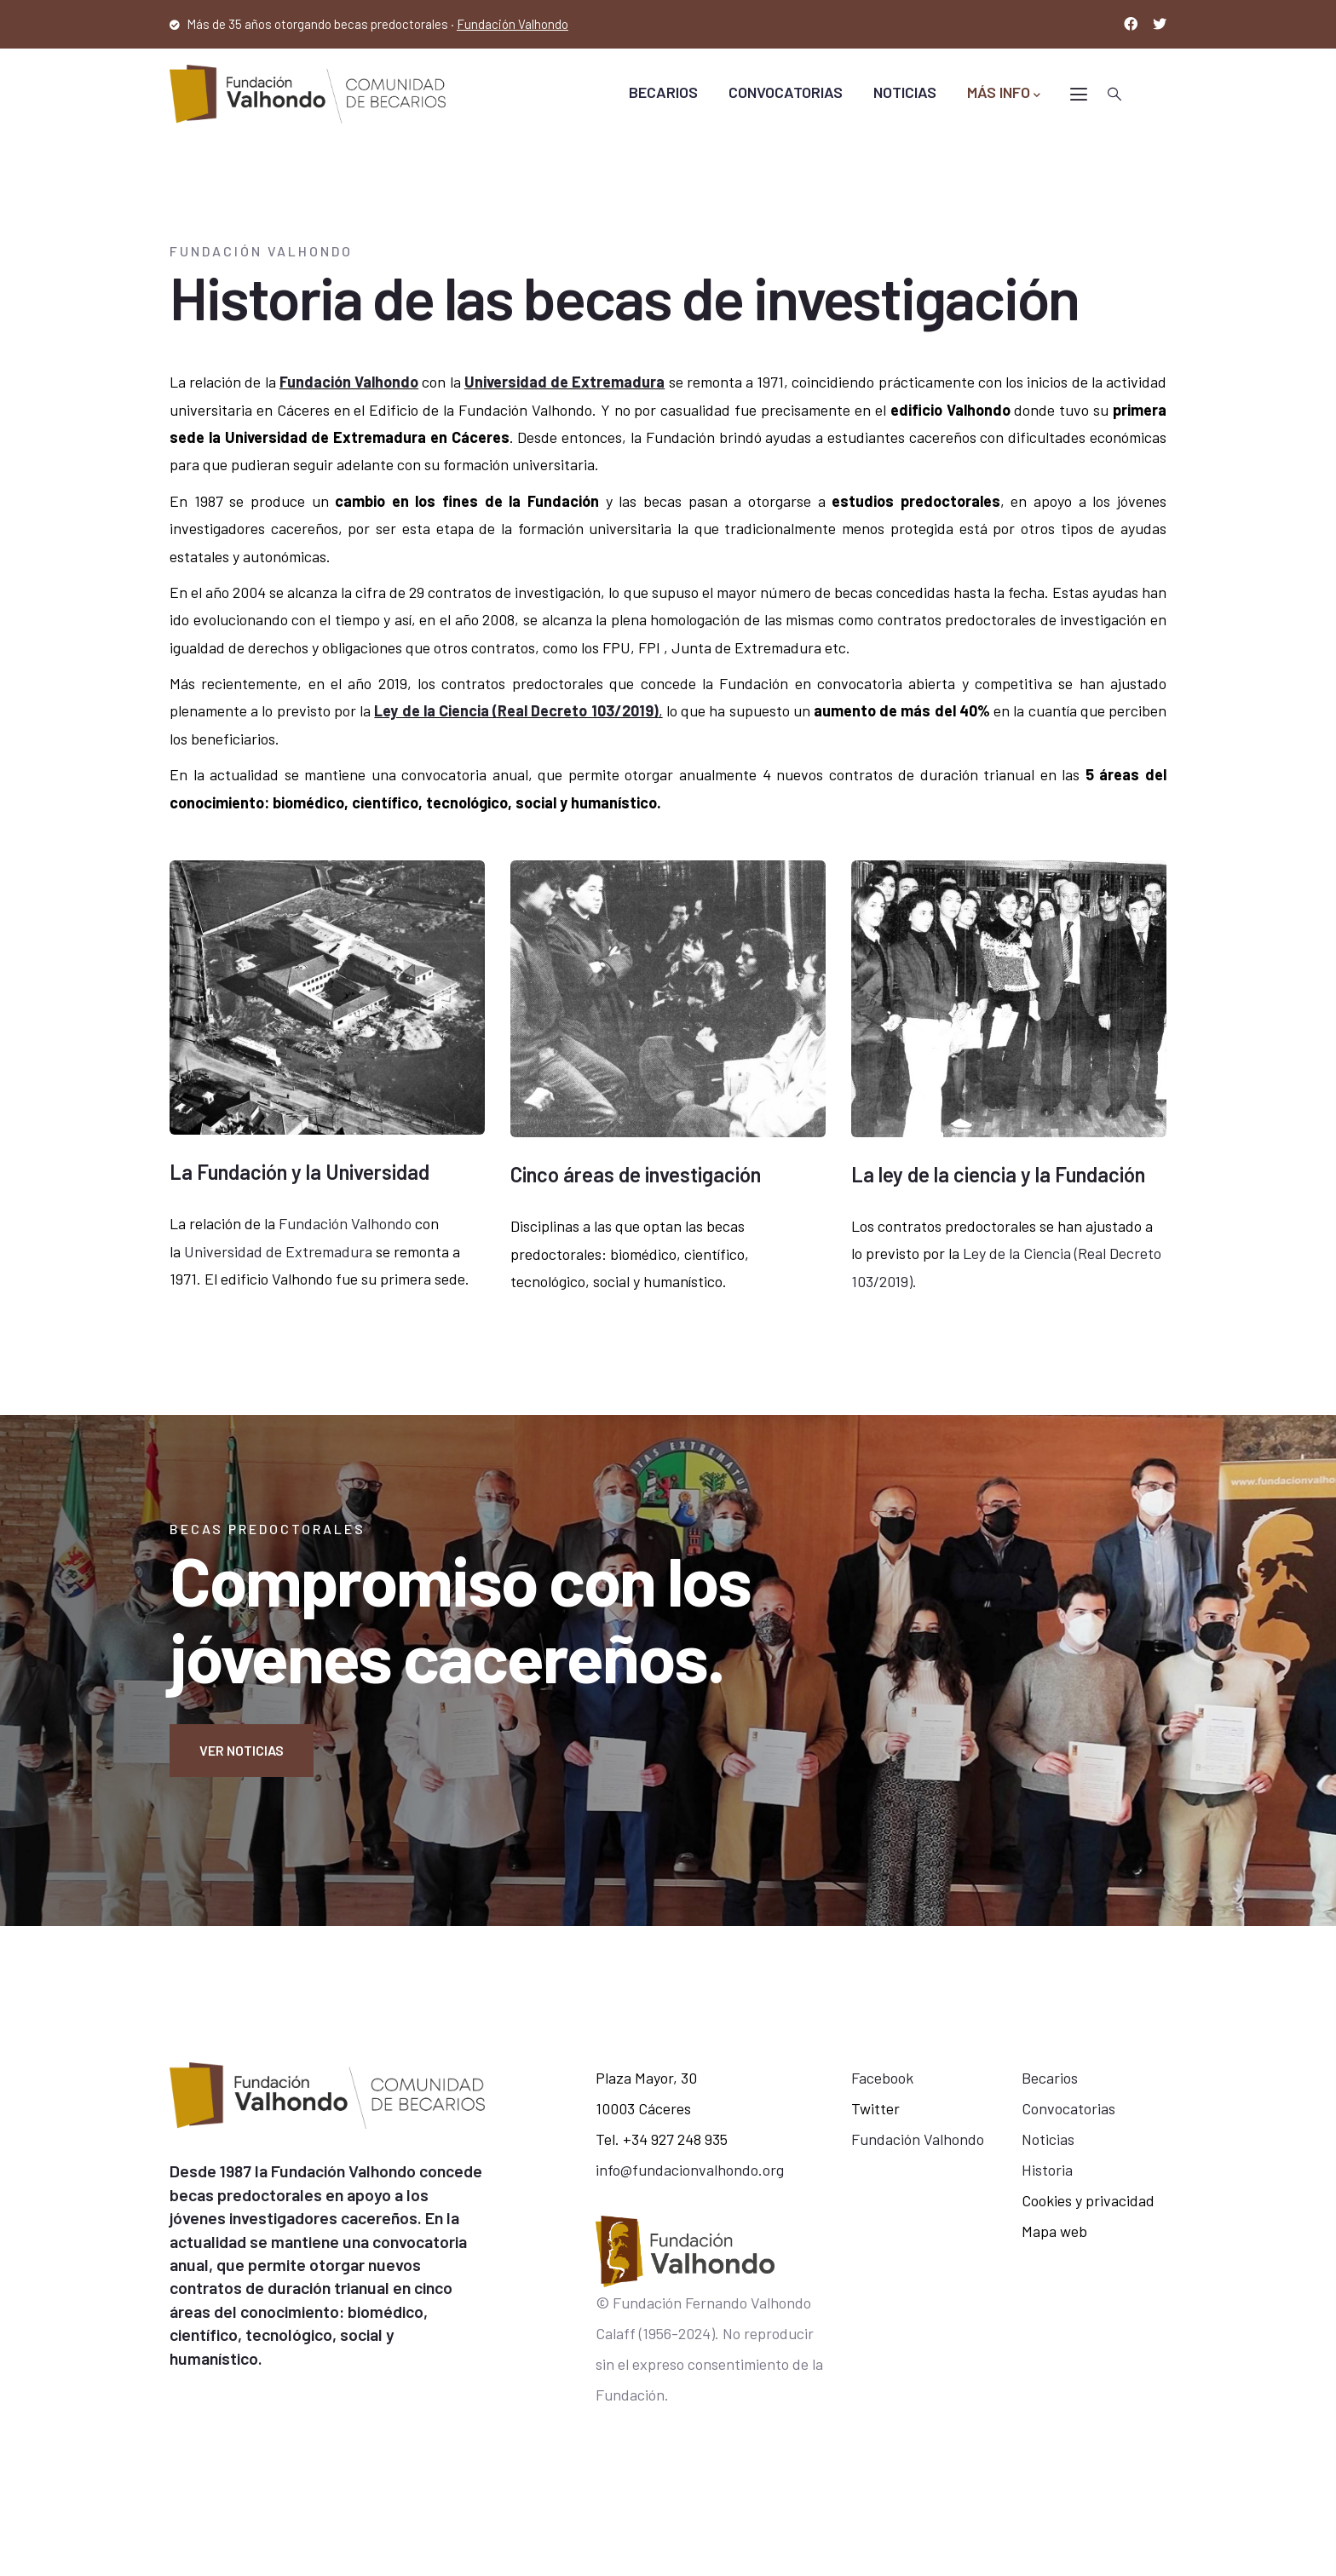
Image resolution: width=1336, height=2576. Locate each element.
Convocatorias (1068, 2108)
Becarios (1050, 2077)
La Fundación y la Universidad (299, 1171)
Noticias (1048, 2139)
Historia (1047, 2169)
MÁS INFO (1003, 93)
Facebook (882, 2077)
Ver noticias (241, 1750)
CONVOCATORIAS (785, 92)
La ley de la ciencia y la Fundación (998, 1174)
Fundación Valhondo (512, 24)
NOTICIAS (904, 92)
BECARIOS (663, 92)
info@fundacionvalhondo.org (690, 2169)
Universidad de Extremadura (564, 381)
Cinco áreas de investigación (635, 1174)
